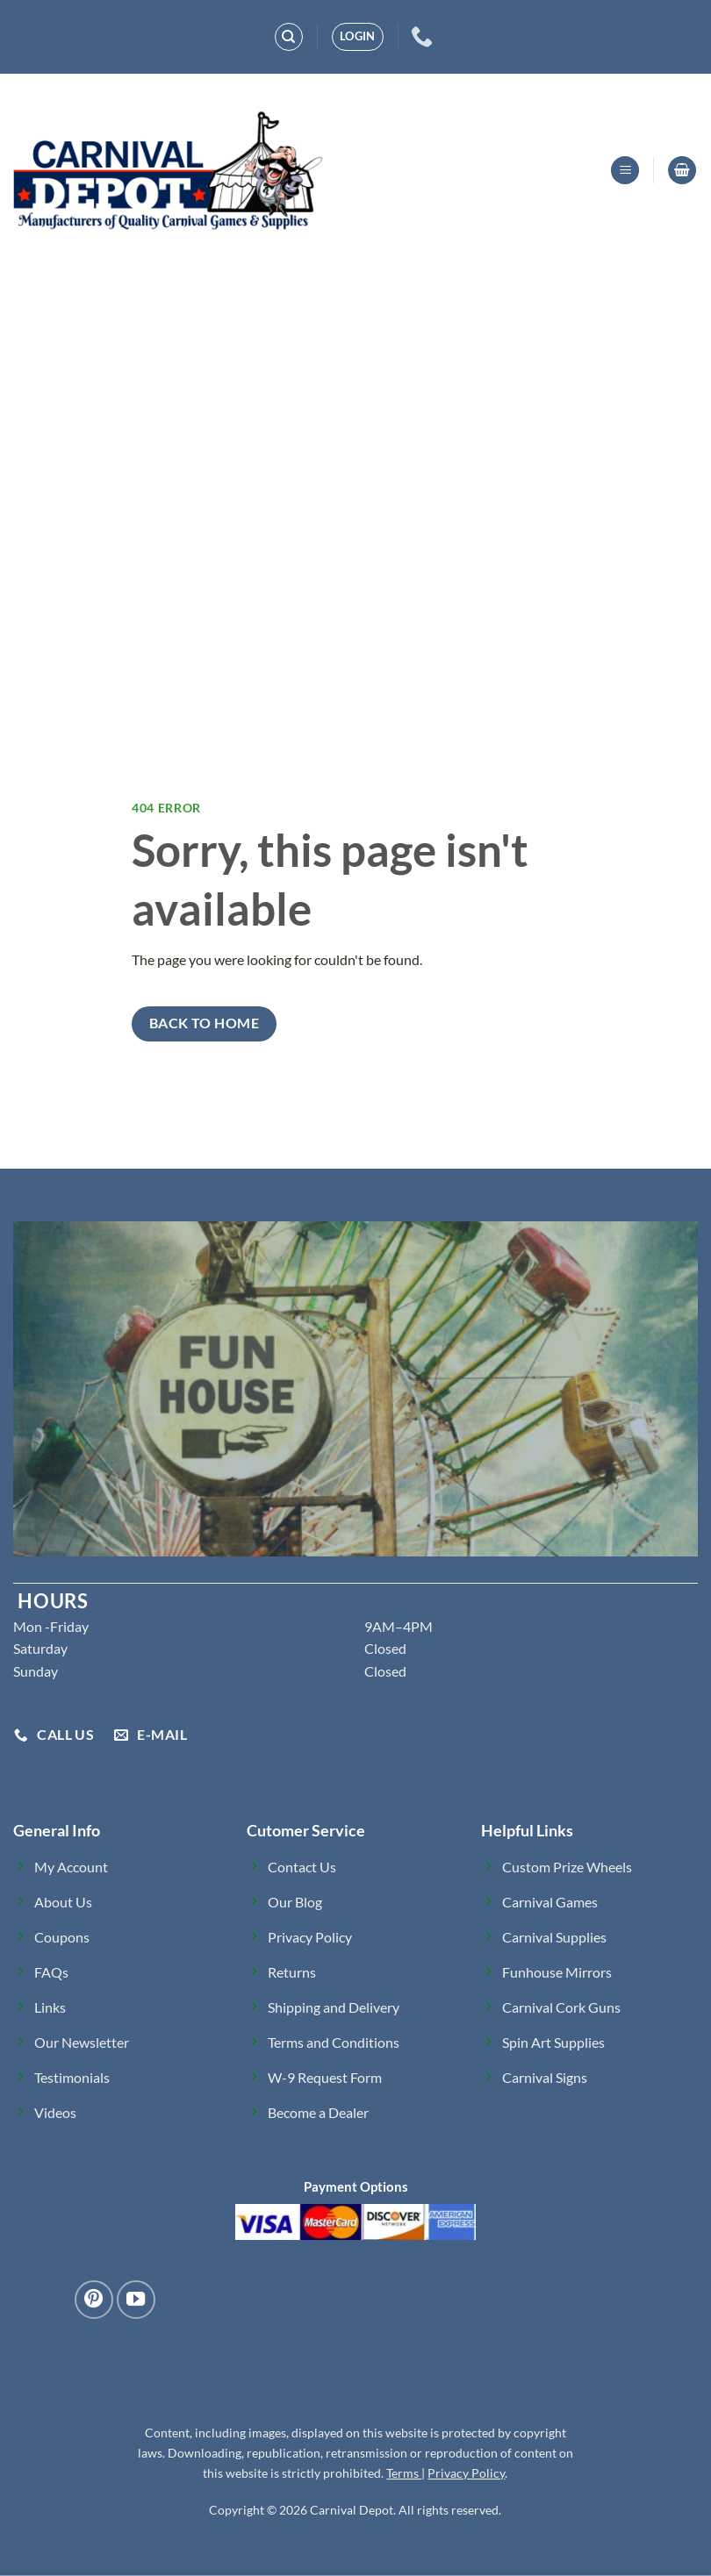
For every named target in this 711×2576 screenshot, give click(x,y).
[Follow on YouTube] (136, 2299)
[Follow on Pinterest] (94, 2299)
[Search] (289, 37)
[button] (358, 37)
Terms (403, 2472)
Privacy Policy (466, 2472)
